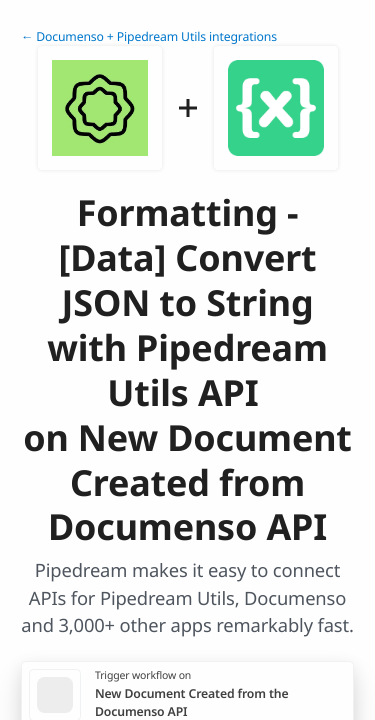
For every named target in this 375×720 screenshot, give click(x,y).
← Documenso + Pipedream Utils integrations (149, 36)
